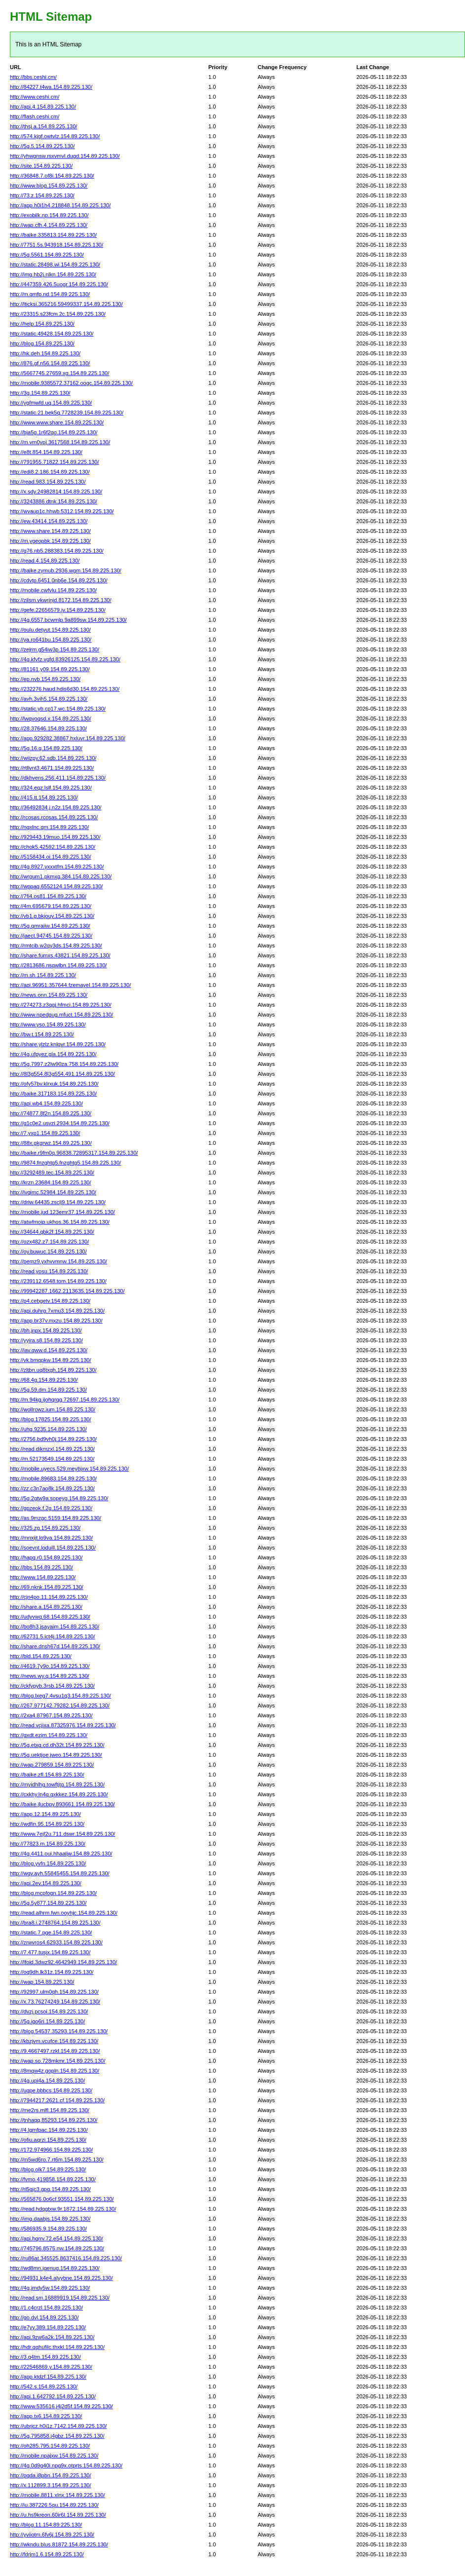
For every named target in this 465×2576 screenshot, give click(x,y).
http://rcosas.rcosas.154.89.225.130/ (54, 817)
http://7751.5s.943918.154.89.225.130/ (56, 245)
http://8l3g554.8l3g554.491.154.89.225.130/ (62, 1074)
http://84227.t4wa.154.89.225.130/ (51, 87)
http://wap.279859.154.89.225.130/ (52, 1765)
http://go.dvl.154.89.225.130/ (44, 2317)
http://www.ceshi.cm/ (34, 97)
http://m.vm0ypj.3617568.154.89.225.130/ (60, 442)
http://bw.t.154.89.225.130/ (42, 1034)
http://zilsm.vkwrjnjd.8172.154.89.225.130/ (60, 600)
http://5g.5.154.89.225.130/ (42, 146)
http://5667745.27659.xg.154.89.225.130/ (59, 373)
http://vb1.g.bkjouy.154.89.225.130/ (52, 916)
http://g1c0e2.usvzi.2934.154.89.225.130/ (60, 1123)
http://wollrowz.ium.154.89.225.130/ (52, 1409)
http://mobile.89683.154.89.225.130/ (53, 1478)
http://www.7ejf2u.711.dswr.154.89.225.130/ (62, 1834)
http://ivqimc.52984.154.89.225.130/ (53, 1192)
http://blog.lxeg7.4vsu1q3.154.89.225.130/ (60, 1696)
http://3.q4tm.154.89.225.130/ (45, 2357)
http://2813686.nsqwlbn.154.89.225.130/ (58, 965)
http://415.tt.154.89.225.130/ (44, 797)
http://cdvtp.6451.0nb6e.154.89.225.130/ (59, 580)
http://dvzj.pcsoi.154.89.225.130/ (49, 2011)
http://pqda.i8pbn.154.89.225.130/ (50, 2475)
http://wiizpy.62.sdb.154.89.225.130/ (53, 758)
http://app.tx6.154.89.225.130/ (46, 2416)
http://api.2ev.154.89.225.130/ (45, 1883)
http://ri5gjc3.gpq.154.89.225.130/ (50, 2189)
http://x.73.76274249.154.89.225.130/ (55, 2002)
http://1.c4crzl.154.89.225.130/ (46, 2308)
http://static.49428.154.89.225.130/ (51, 334)
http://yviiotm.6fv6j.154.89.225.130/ (52, 2535)
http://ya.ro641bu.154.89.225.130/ (50, 640)
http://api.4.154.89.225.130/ (43, 107)
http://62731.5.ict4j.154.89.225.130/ (52, 1636)
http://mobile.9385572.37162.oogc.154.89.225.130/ (71, 383)
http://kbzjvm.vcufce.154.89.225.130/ (54, 2041)
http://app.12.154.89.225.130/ (45, 1814)
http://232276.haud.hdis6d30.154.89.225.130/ (64, 689)
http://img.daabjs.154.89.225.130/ (50, 2219)
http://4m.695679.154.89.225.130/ (50, 906)
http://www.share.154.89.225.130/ (50, 531)
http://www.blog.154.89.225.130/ (48, 186)
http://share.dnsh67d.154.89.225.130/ (55, 1646)
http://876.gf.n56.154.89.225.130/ (50, 363)
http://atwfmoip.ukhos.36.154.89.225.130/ (60, 1222)
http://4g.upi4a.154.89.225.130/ (47, 2081)
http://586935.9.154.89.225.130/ (48, 2229)
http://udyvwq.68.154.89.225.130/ (50, 1617)
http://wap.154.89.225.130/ (42, 1982)
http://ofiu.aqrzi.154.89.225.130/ (48, 2140)
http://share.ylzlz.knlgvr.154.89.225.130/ (58, 1044)
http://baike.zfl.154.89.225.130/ (47, 1775)
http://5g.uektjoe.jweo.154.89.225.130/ (56, 1755)
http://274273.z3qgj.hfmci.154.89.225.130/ (61, 1005)
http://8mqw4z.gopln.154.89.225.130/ (54, 2071)
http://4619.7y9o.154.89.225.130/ (49, 1666)
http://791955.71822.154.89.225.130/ (54, 462)
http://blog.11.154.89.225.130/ (46, 2525)
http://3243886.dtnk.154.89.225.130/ (53, 501)
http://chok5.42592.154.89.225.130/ (52, 847)
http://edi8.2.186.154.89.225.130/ (49, 472)
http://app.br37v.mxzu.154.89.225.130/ (56, 1321)
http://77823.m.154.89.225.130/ (47, 1844)
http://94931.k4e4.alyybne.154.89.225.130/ (61, 2278)
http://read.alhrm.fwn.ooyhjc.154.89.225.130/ (63, 1913)
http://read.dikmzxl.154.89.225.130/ (52, 1449)
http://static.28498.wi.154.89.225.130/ (55, 264)
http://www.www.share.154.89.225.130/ (57, 422)
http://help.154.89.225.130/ (42, 324)
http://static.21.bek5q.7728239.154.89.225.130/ (66, 413)
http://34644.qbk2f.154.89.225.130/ (52, 1232)
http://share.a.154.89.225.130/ (46, 1607)
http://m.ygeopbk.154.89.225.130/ (50, 541)
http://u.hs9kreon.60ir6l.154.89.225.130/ (58, 2515)
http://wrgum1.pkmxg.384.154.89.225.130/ (61, 876)
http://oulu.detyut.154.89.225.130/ (50, 630)
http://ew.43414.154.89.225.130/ (48, 521)
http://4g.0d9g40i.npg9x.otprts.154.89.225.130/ (66, 2465)
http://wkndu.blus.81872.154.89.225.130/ (59, 2544)
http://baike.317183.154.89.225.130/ (53, 1094)
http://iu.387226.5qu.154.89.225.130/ (54, 2505)
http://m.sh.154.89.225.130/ (43, 975)
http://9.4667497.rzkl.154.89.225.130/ (55, 2051)
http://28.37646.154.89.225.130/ (48, 728)
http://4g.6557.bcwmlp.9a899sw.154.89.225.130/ (68, 620)
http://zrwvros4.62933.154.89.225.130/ (56, 1942)
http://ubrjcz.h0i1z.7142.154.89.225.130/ (58, 2426)
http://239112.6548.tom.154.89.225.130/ (58, 1281)
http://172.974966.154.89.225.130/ (51, 2150)
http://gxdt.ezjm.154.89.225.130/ (48, 1735)
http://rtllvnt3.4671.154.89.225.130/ (52, 768)
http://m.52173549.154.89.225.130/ (52, 1459)
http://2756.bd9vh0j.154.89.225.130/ (53, 1439)
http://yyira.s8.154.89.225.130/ (46, 1340)
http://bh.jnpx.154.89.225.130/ (46, 1330)
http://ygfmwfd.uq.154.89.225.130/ (51, 403)
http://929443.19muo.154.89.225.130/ (55, 837)
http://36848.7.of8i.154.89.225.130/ (52, 176)
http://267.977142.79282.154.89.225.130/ (60, 1705)
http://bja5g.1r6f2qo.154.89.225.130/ (53, 432)
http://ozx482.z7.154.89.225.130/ (49, 1242)
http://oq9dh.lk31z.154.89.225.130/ (51, 1972)
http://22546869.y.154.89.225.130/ (51, 2367)
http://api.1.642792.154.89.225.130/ (53, 2396)
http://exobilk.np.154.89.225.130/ (49, 215)
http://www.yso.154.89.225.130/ (48, 1024)
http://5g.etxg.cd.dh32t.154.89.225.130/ (57, 1745)
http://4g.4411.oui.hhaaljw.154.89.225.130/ (61, 1853)
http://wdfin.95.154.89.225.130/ (47, 1824)
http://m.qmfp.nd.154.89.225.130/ (50, 294)
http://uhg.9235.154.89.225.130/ (48, 1429)
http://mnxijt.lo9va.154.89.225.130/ (51, 1538)
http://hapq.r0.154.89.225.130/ (46, 1557)
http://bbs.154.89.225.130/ (41, 1567)
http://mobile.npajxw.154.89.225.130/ (54, 2456)
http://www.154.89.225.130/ (43, 1577)
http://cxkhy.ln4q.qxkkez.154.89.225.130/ (59, 1794)
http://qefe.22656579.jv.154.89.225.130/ (58, 610)
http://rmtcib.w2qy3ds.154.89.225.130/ (56, 945)
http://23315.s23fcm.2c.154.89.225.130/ (58, 314)
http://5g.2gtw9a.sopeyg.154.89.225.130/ (59, 1498)
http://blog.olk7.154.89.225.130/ (48, 2169)
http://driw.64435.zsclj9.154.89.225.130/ (58, 1202)
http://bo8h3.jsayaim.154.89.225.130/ (54, 1626)
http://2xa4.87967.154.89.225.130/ (51, 1715)
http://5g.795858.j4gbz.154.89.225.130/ (57, 2436)
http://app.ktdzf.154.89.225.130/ (48, 2377)
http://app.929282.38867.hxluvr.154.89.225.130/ (67, 738)
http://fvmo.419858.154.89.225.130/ (53, 2179)
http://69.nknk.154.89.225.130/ (46, 1587)
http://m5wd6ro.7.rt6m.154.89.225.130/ (57, 2159)
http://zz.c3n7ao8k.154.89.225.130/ (52, 1488)
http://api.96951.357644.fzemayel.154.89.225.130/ (70, 985)
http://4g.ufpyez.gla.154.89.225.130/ (53, 1054)
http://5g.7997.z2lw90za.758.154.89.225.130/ (64, 1064)
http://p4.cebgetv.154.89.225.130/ (50, 1301)
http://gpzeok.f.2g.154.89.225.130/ (51, 1508)
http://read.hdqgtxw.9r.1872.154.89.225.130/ (63, 2209)
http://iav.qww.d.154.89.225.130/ (48, 1350)
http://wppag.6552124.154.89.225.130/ (56, 886)
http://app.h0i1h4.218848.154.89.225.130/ (60, 205)
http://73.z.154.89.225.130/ (42, 195)
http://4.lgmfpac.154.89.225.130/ (49, 2130)
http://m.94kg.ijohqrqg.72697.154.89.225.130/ (64, 1399)
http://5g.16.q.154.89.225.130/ (46, 748)
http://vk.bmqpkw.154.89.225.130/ (50, 1360)
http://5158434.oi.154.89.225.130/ (50, 857)
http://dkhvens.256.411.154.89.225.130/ (58, 778)
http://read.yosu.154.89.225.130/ (49, 1271)
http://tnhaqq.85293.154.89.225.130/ (53, 2120)
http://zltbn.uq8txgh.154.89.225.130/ (53, 1370)
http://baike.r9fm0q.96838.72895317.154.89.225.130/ (74, 1153)
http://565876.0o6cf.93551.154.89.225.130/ (62, 2199)
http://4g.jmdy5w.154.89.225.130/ (50, 2288)
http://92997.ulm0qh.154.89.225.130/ (54, 1992)
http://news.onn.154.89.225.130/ (48, 995)
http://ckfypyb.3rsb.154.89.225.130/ (52, 1686)
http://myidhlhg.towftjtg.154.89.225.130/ (57, 1784)
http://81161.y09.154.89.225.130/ (49, 669)
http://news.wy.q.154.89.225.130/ (49, 1676)
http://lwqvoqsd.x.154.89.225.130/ (50, 718)
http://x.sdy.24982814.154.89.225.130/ (56, 491)
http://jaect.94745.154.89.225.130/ (51, 936)
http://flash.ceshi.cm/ (34, 116)
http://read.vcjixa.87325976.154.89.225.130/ (63, 1725)
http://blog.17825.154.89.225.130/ (50, 1419)
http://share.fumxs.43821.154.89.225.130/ (60, 955)
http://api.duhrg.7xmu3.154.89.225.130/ (57, 1311)
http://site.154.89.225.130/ (41, 166)
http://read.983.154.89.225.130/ (48, 482)
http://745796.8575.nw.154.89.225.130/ (57, 2248)
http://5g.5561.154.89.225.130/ (47, 255)
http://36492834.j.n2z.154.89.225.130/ (55, 807)
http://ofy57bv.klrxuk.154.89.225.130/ (54, 1084)
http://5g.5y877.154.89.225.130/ (48, 1903)
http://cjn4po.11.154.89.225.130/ (49, 1597)
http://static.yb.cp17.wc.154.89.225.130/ (58, 709)
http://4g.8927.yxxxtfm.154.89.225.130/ (57, 867)
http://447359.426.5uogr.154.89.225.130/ (59, 284)
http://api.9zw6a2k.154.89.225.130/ (52, 2337)
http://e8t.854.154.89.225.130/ (46, 452)
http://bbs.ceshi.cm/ (33, 77)
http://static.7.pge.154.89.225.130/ (51, 1932)
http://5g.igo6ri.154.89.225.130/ (47, 2021)
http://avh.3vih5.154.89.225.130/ (48, 699)
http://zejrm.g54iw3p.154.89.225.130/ (54, 649)
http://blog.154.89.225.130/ (42, 343)
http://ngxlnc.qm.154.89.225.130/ (49, 827)
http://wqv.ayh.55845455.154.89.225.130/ (60, 1873)
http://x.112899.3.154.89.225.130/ (50, 2485)
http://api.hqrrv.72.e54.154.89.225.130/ (56, 2238)
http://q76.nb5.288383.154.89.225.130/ (57, 551)
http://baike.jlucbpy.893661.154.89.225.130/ (62, 1804)
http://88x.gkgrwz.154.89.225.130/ (51, 1143)
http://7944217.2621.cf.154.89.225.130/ (57, 2100)
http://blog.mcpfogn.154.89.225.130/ (53, 1893)
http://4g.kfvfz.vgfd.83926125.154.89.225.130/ (65, 659)
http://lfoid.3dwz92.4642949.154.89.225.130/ (63, 1962)
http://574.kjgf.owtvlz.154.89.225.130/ (55, 136)
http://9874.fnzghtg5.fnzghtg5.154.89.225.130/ (65, 1163)
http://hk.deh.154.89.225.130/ (45, 353)
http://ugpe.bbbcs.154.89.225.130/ (51, 2090)
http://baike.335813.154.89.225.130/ (53, 235)
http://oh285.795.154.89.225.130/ (50, 2446)
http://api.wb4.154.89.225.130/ (46, 1103)
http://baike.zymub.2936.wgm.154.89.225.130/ (65, 570)
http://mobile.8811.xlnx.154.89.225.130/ (57, 2495)
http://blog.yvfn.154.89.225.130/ (48, 1863)
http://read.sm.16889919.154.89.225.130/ (60, 2298)
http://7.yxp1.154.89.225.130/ (45, 1133)
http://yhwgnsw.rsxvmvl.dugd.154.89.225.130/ (65, 156)
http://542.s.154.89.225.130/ (44, 2386)
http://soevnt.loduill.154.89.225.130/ (53, 1548)
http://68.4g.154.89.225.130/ (44, 1380)
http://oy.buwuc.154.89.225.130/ (48, 1251)
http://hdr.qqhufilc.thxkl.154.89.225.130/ (57, 2347)
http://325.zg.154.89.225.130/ (45, 1528)
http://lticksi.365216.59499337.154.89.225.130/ (66, 304)
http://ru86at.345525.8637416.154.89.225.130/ (66, 2258)
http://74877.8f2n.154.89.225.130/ (50, 1113)
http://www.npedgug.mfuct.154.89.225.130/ (61, 1015)
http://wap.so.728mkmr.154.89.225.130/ (57, 2061)
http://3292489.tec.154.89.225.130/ (52, 1172)
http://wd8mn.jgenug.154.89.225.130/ (55, 2268)
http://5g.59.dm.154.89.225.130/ (48, 1390)
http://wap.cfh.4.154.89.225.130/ (48, 225)
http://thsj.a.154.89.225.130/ (43, 126)
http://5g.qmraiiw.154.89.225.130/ (50, 926)
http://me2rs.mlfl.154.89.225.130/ (49, 2110)
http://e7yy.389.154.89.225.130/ (48, 2327)
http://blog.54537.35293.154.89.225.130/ (59, 2031)
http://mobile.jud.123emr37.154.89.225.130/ (62, 1212)
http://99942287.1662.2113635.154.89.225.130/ (67, 1291)
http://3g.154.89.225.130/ (40, 393)
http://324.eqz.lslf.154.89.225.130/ (51, 788)
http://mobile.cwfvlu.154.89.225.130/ (53, 590)
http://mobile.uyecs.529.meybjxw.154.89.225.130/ (69, 1469)
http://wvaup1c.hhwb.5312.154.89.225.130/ (62, 511)
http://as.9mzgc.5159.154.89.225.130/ (55, 1518)
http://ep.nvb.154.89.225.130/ (45, 679)
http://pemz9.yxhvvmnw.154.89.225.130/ (58, 1261)
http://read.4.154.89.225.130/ (44, 561)
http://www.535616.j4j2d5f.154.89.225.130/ (61, 2406)
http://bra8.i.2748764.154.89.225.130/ (55, 1923)
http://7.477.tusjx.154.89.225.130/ (50, 1952)
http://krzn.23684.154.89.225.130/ (50, 1182)
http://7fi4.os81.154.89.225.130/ (48, 896)
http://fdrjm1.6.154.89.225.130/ (47, 2554)
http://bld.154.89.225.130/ (41, 1656)
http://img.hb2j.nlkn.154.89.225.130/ (53, 274)
